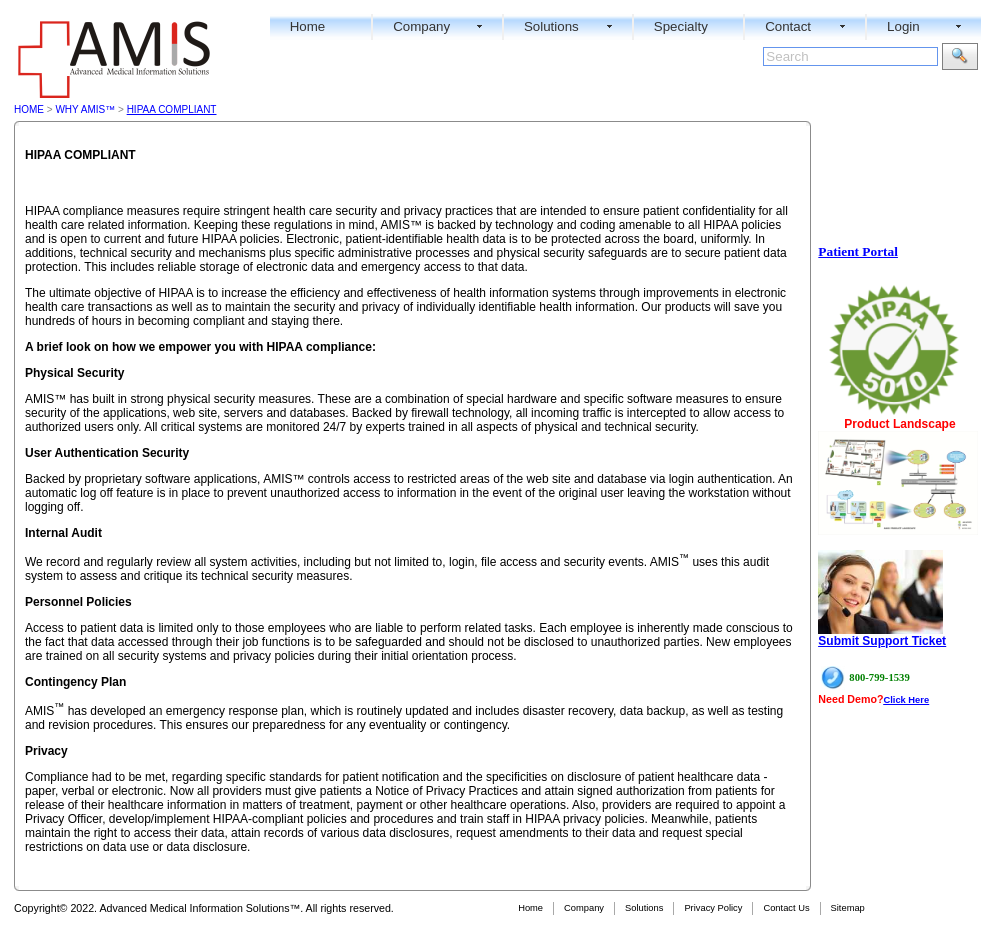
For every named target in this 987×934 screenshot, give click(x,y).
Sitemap (848, 908)
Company (421, 26)
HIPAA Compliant (172, 109)
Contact (788, 26)
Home (308, 26)
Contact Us (786, 908)
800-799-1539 (879, 677)
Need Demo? (850, 699)
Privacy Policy (713, 908)
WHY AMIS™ (85, 109)
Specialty (681, 26)
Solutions (551, 26)
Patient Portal (858, 251)
